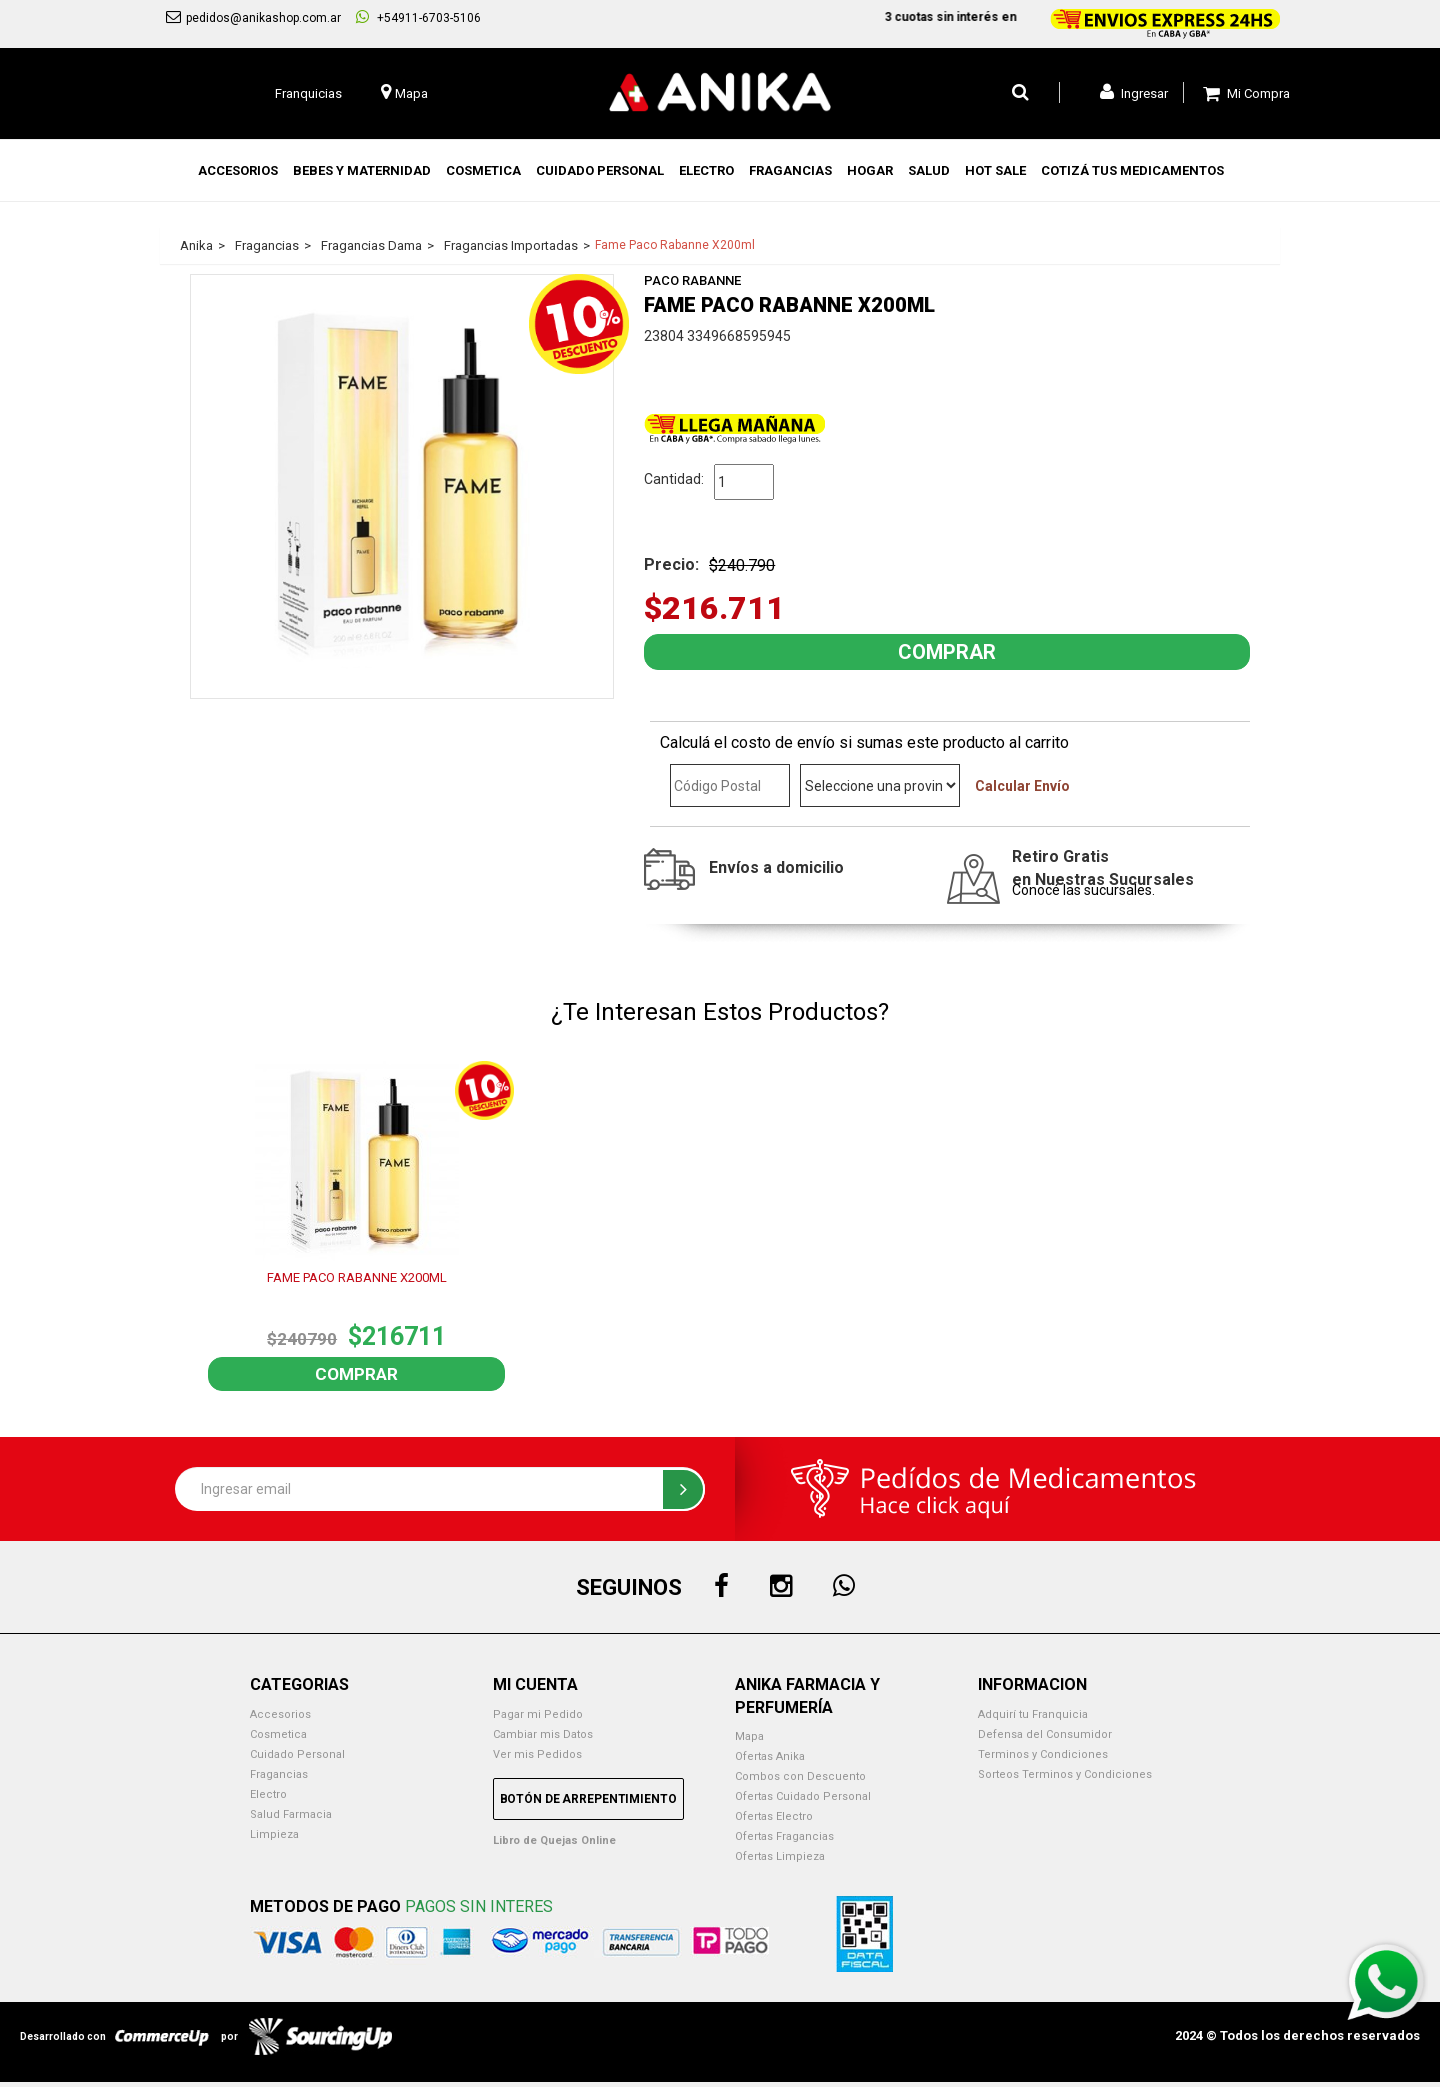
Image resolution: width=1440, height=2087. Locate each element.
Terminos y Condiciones (1043, 1754)
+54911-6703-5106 (418, 17)
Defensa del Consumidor (1045, 1734)
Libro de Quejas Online (554, 1840)
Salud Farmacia (291, 1814)
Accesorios (280, 1714)
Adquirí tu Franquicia (1033, 1714)
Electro (268, 1794)
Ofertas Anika (770, 1756)
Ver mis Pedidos (537, 1754)
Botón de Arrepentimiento (588, 1799)
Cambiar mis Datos (543, 1734)
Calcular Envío (1022, 786)
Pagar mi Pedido (538, 1714)
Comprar (356, 1374)
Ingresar (1134, 92)
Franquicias (308, 93)
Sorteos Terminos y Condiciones (1065, 1774)
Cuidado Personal (297, 1754)
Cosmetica (278, 1734)
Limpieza (274, 1834)
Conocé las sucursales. (1083, 890)
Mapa (749, 1736)
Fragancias (279, 1774)
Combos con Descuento (800, 1776)
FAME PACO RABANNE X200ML (357, 1277)
